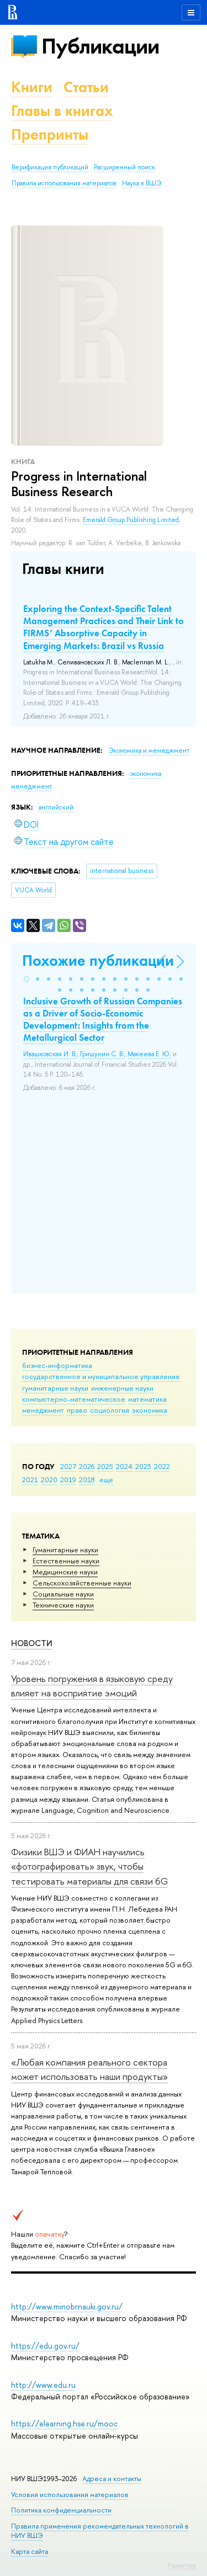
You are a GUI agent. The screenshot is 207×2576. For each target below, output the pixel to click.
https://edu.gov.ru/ (45, 2345)
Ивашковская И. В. (50, 1054)
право (77, 1410)
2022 (162, 1466)
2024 (124, 1466)
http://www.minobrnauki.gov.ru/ (67, 2306)
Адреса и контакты (111, 2478)
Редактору (182, 2565)
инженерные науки (122, 1388)
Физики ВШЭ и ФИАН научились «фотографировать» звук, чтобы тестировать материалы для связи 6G (89, 1866)
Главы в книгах (62, 110)
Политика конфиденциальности (61, 2510)
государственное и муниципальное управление (101, 1376)
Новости (31, 1643)
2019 (68, 1479)
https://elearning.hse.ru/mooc (64, 2423)
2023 (143, 1466)
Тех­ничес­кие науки (63, 1605)
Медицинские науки (65, 1572)
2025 (105, 1466)
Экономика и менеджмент (148, 750)
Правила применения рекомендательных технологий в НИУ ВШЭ (100, 2530)
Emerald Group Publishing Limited (131, 519)
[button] (26, 978)
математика (147, 1399)
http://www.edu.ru (43, 2385)
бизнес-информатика (57, 1365)
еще (106, 1479)
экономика (149, 1410)
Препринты (49, 134)
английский (56, 807)
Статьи (86, 87)
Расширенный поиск (124, 167)
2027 (68, 1466)
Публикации (100, 46)
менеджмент (43, 1410)
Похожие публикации (98, 960)
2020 (49, 1479)
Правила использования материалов (64, 183)
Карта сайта (29, 2551)
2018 (87, 1479)
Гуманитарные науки (65, 1550)
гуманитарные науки (55, 1388)
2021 (30, 1479)
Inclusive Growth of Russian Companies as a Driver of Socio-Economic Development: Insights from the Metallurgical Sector (102, 1019)
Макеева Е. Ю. (149, 1054)
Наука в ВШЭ (141, 183)
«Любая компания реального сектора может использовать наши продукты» (89, 2069)
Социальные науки (63, 1594)
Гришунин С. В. (102, 1054)
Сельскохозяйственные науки (82, 1583)
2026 (86, 1466)
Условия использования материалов (70, 2494)
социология (109, 1410)
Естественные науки (66, 1561)
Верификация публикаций (50, 167)
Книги (31, 87)
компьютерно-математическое (73, 1399)
